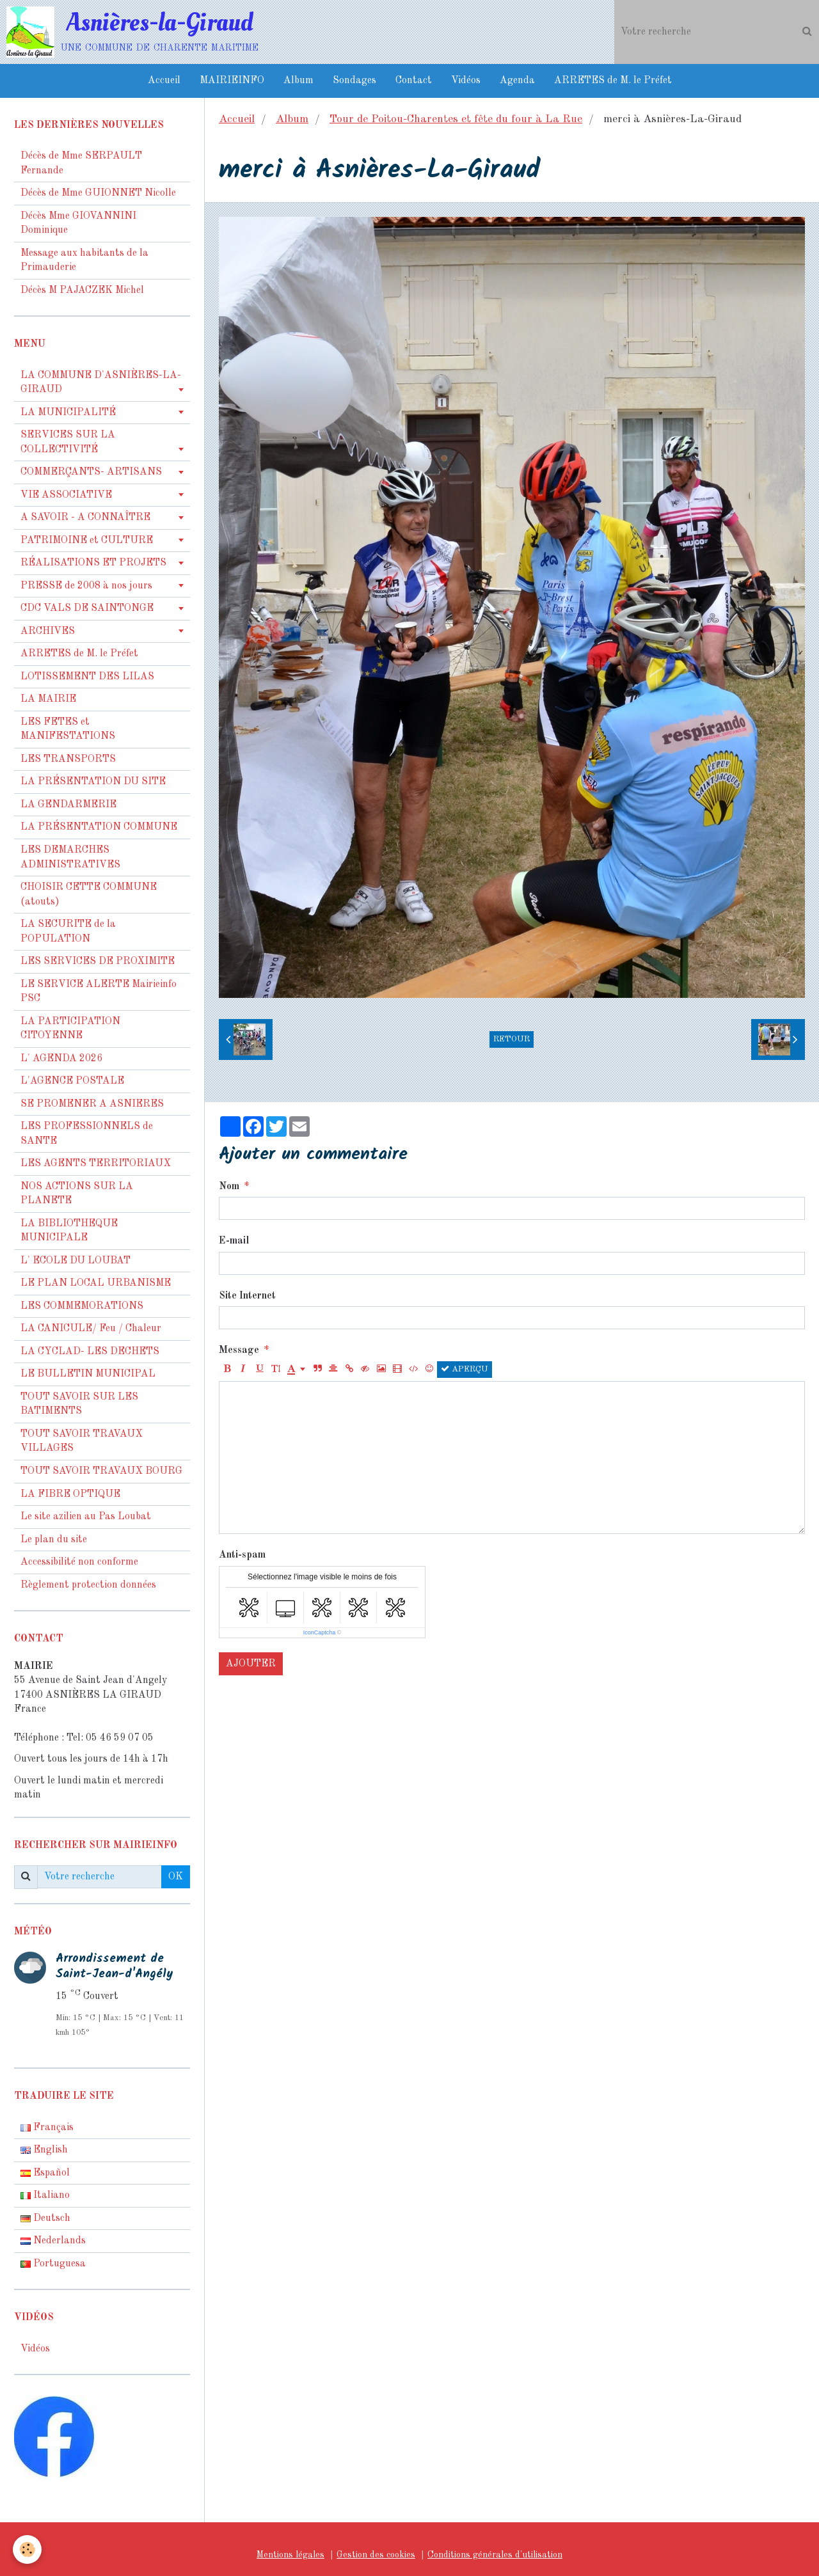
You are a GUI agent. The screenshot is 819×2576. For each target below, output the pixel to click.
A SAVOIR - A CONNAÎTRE (85, 517)
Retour (511, 1039)
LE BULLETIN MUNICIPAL (87, 1374)
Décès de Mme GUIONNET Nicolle (98, 193)
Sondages (354, 80)
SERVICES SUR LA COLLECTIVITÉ (67, 442)
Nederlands (53, 2241)
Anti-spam (242, 1555)
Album (298, 80)
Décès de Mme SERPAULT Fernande (81, 163)
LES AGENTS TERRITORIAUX (95, 1163)
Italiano (45, 2195)
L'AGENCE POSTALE (72, 1081)
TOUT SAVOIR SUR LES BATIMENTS (79, 1404)
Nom (229, 1186)
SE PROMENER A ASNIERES (92, 1104)
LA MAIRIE (48, 699)
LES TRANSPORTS (68, 759)
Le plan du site (53, 1540)
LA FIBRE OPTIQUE (70, 1494)
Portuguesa (53, 2264)
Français (47, 2127)
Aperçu (464, 1368)
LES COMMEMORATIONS (81, 1306)
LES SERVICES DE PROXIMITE (97, 961)
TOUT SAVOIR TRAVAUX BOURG (101, 1471)
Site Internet (247, 1296)
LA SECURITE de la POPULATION (68, 931)
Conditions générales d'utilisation (494, 2554)
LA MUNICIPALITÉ (68, 412)
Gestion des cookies (376, 2554)
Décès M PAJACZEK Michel (83, 290)
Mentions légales (290, 2554)
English (44, 2150)
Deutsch (45, 2218)
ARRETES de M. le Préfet (613, 80)
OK (175, 1877)
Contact (413, 80)
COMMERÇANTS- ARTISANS (91, 472)
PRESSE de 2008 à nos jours (86, 586)
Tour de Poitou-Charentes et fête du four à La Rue (456, 119)
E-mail (234, 1241)
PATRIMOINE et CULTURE (86, 540)
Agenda (517, 80)
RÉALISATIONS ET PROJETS (93, 563)
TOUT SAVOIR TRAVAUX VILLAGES (81, 1441)
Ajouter (251, 1664)
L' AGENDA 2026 (61, 1059)
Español (45, 2173)
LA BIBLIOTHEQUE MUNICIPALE (69, 1231)
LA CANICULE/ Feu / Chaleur (90, 1329)
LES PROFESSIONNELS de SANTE (86, 1133)
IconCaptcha (319, 1632)
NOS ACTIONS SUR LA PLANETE (76, 1193)
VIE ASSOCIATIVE (66, 495)
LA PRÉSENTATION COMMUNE (98, 827)
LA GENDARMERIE (68, 805)
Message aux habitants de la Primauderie (84, 260)
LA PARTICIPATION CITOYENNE (70, 1028)
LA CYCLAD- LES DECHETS (89, 1352)
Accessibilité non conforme (79, 1562)
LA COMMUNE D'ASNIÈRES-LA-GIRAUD (100, 382)
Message (239, 1350)
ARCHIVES (47, 631)
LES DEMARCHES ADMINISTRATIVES (70, 857)
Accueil (164, 80)
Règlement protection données (88, 1585)
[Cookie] (27, 2549)
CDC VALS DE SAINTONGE (87, 608)
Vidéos (466, 80)
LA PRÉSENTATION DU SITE (93, 782)
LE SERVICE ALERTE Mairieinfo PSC (98, 991)
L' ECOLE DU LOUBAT (75, 1261)
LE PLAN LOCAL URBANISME (95, 1283)
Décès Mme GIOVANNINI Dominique (78, 223)
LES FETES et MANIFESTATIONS (67, 729)
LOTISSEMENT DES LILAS (87, 677)
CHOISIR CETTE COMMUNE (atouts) (88, 894)
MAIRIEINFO (232, 80)
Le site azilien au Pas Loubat (85, 1517)
